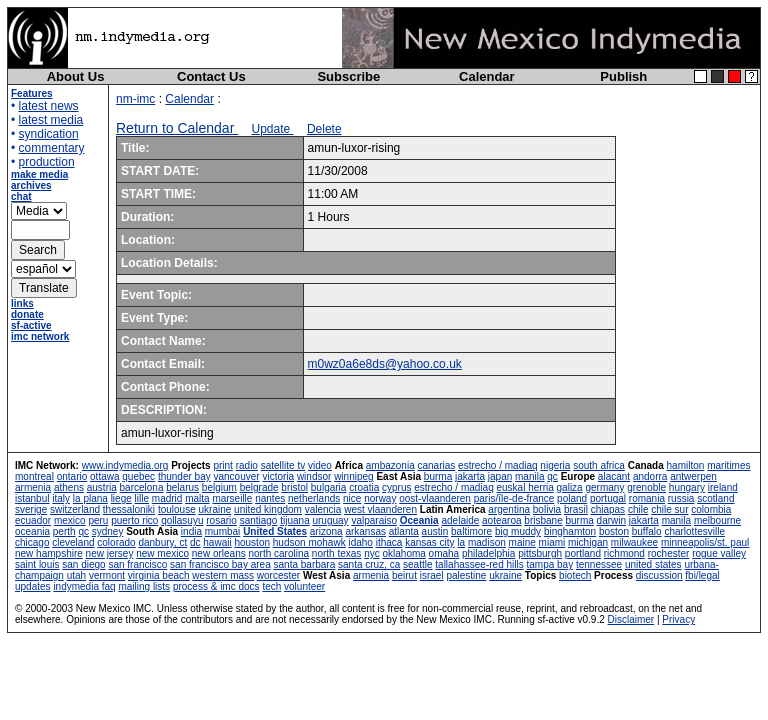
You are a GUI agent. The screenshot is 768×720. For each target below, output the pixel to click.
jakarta (470, 476)
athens (69, 487)
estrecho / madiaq (498, 465)
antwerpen (693, 476)
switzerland (75, 509)
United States (275, 531)
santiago (259, 520)
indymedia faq (84, 586)
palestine (466, 575)
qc (552, 476)
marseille (232, 498)
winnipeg (353, 476)
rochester (669, 553)
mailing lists (144, 586)
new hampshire (49, 553)
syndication (49, 134)
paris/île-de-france (514, 498)
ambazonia (390, 465)
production (47, 162)
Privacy (678, 619)
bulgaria (329, 487)
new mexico (162, 553)
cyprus (396, 487)
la (461, 542)
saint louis (37, 564)
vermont (107, 575)
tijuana (294, 520)
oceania (32, 531)
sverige (31, 509)
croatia (364, 487)
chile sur (669, 509)
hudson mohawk (309, 542)
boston (614, 531)
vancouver (237, 476)
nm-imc (135, 99)
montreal (34, 476)
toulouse (177, 509)
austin (435, 531)
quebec (138, 476)
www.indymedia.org (125, 465)
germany (604, 487)
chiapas (608, 509)
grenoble (646, 487)
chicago (32, 542)
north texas (336, 553)
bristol (294, 487)
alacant (614, 476)
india (191, 531)
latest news (49, 106)
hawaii (217, 542)
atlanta (404, 531)
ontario (72, 476)
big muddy (518, 531)
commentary (52, 148)
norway (380, 498)
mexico (70, 520)
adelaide (460, 520)
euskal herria (525, 487)
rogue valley (719, 553)
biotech (575, 575)
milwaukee (634, 542)
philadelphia (488, 553)
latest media (51, 120)
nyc (372, 553)
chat (21, 196)
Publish (623, 76)
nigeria (555, 465)
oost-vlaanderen (435, 498)
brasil (576, 509)
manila (529, 476)
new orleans (219, 553)
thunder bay (184, 476)
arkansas (365, 531)
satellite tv (283, 465)
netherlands (314, 498)
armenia (33, 487)
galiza (570, 487)
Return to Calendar (177, 128)
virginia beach (159, 575)
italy (61, 498)
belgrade (259, 487)
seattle (417, 564)
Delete (324, 129)
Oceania (419, 520)
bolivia (547, 509)
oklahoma (403, 553)
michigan (588, 542)
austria (102, 487)
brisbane (543, 520)
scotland (715, 498)
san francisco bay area (220, 564)
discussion (659, 575)
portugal (608, 498)
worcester (278, 575)
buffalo (647, 531)
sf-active (31, 325)
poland (572, 498)
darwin (611, 520)
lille (142, 498)
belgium (219, 487)
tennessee (599, 564)
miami (552, 542)
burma (438, 476)
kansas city (429, 542)
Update (273, 129)
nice (352, 498)
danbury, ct (162, 542)
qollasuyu (182, 520)
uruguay (330, 520)
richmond (624, 553)
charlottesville (694, 531)
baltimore (471, 531)
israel (432, 575)
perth (64, 531)
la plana (90, 498)
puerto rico (134, 520)
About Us (76, 76)
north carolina (278, 553)
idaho (360, 542)
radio (247, 465)
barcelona (142, 487)
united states (653, 564)
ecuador (33, 520)
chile (638, 509)
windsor (314, 476)
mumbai (223, 531)
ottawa (104, 476)
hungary (687, 487)
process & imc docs (216, 586)
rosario (221, 520)
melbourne (717, 520)
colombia (711, 509)
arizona (326, 531)
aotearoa (501, 520)
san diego (83, 564)
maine (522, 542)
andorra (650, 476)
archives (31, 185)
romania (647, 498)
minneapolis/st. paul (705, 542)
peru (98, 520)
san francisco (137, 564)
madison (487, 542)
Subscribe (348, 76)
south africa (599, 465)
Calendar (487, 76)
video (320, 465)
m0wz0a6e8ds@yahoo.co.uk (385, 364)
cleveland (73, 542)
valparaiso (374, 520)
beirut (404, 575)
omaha (444, 553)
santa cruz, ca (369, 564)
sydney (108, 531)
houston (252, 542)
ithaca (389, 542)
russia (681, 498)
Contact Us (211, 76)
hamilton (686, 465)
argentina (509, 509)
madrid (167, 498)
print (222, 465)
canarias (436, 465)
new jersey (110, 553)
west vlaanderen (380, 509)
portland (583, 553)
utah (76, 575)
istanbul (32, 498)
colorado (116, 542)
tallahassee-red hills (479, 564)
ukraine (214, 509)
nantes (270, 498)
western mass (223, 575)
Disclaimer (631, 619)
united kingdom (268, 509)
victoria (278, 476)
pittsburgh (540, 553)
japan (500, 476)
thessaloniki (129, 509)
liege (121, 498)
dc (195, 542)
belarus (182, 487)
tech (271, 586)
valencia (323, 509)
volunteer (304, 586)
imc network (40, 336)
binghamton (570, 531)
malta (197, 498)
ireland (723, 487)
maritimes (728, 465)
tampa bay (549, 564)
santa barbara (305, 564)
